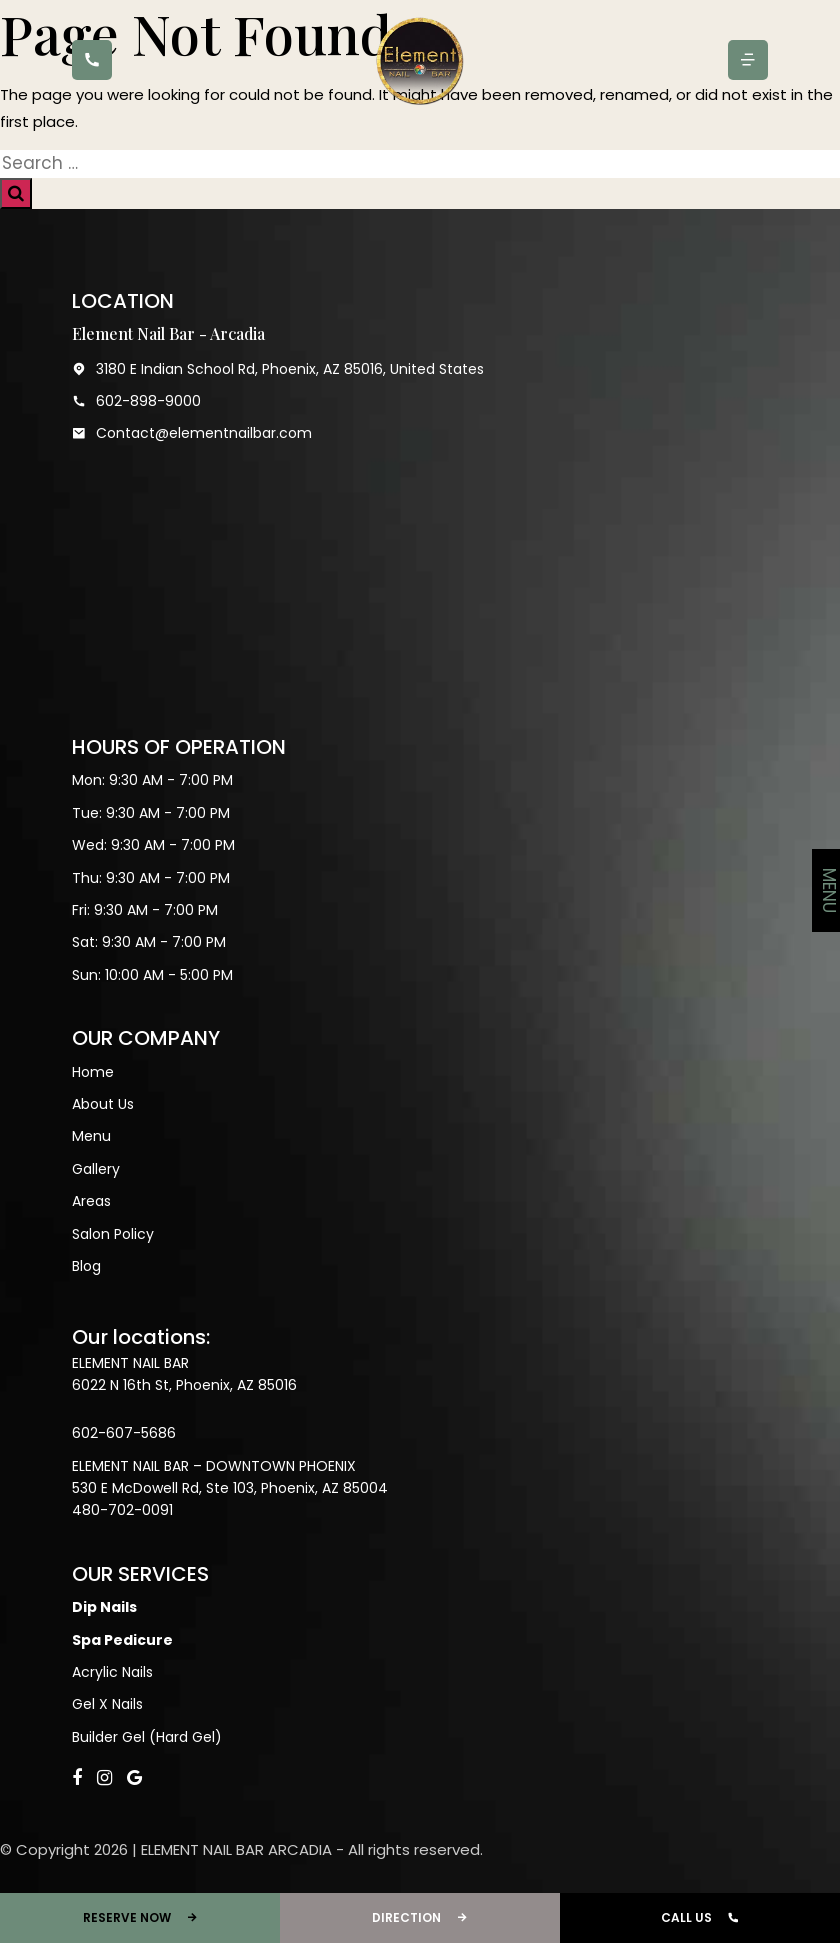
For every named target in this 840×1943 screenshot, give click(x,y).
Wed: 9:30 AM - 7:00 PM (153, 845)
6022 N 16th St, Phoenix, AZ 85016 (184, 1385)
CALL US (700, 1918)
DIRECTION (420, 1918)
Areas (91, 1201)
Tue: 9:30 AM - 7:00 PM (151, 813)
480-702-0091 (122, 1510)
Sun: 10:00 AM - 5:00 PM (152, 975)
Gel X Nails (107, 1704)
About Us (103, 1104)
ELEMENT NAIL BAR (130, 1363)
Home (93, 1072)
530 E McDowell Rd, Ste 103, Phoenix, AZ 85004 (230, 1488)
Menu (91, 1136)
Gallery (96, 1169)
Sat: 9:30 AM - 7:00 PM (149, 942)
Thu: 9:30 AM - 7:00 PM (151, 878)
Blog (86, 1266)
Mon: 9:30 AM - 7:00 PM (152, 780)
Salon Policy (113, 1234)
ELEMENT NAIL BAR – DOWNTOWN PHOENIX (214, 1466)
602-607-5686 (124, 1433)
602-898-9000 (136, 401)
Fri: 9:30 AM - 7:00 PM (145, 910)
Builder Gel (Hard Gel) (147, 1737)
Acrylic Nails (112, 1672)
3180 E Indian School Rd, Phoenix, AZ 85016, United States (278, 369)
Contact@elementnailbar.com (192, 433)
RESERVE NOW (140, 1918)
